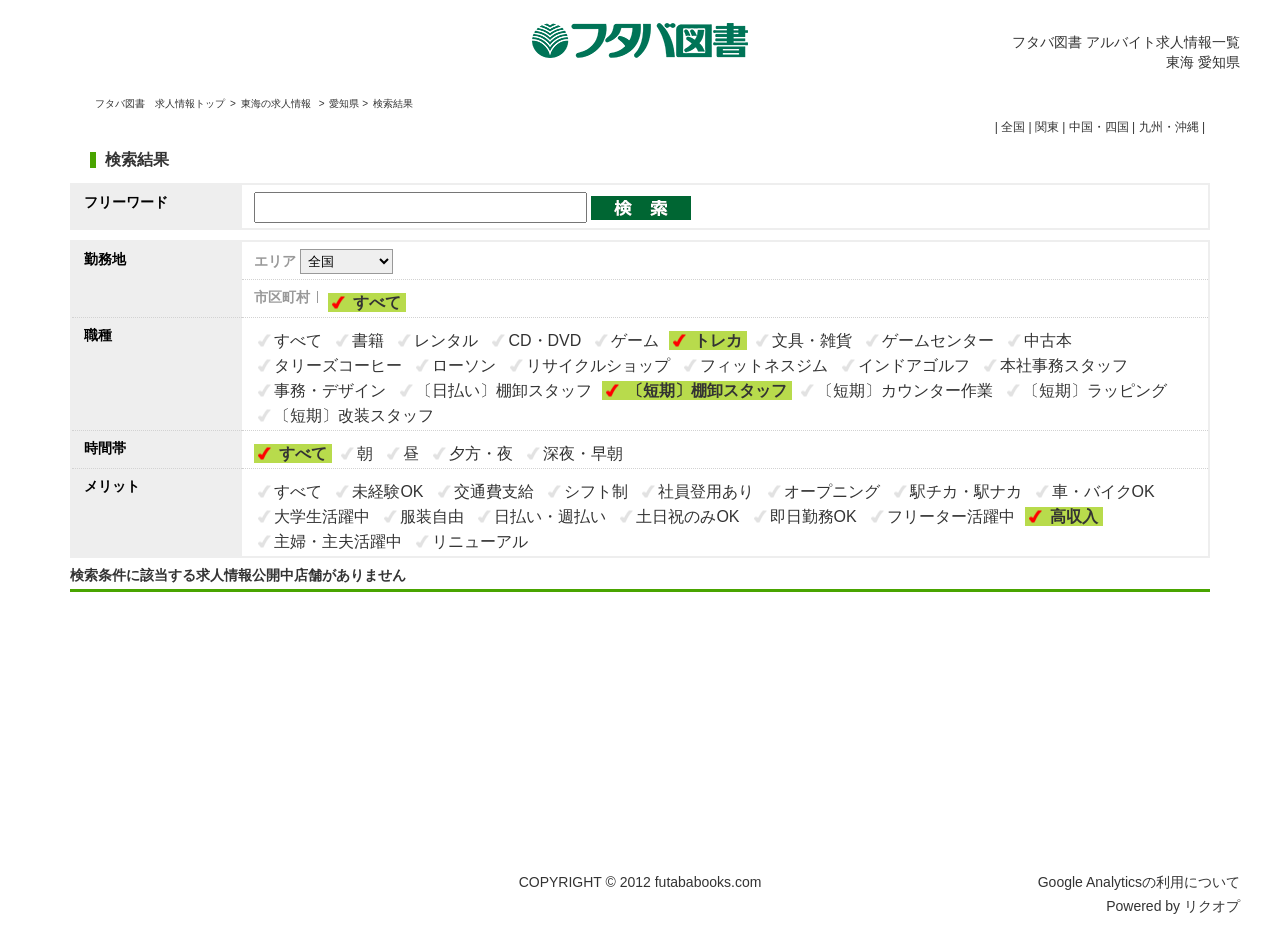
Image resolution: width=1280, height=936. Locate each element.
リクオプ (1212, 906)
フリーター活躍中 (951, 516)
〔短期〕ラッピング (1095, 390)
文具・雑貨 (812, 340)
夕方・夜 (481, 453)
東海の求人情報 (277, 103)
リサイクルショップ (598, 365)
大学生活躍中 (322, 516)
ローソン (464, 365)
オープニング (832, 491)
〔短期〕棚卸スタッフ (707, 390)
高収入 (1074, 516)
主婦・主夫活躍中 (338, 541)
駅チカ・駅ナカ (966, 491)
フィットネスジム (764, 365)
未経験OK (387, 491)
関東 (1047, 127)
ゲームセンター (938, 340)
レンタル (446, 340)
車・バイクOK (1103, 491)
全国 (1013, 127)
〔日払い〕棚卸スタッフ (504, 390)
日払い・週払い (550, 516)
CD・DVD (544, 340)
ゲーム (635, 340)
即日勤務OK (813, 516)
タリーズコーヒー (338, 365)
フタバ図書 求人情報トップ (160, 103)
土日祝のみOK (687, 516)
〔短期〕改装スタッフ (354, 415)
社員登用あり (706, 491)
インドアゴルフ (914, 365)
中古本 (1048, 340)
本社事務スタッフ (1064, 365)
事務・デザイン (330, 390)
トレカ (718, 340)
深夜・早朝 (583, 453)
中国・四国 (1099, 127)
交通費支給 (494, 491)
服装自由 (432, 516)
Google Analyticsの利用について (1139, 882)
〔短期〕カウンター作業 (905, 390)
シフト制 (596, 491)
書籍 (368, 340)
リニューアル (480, 541)
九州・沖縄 (1169, 127)
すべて (377, 302)
